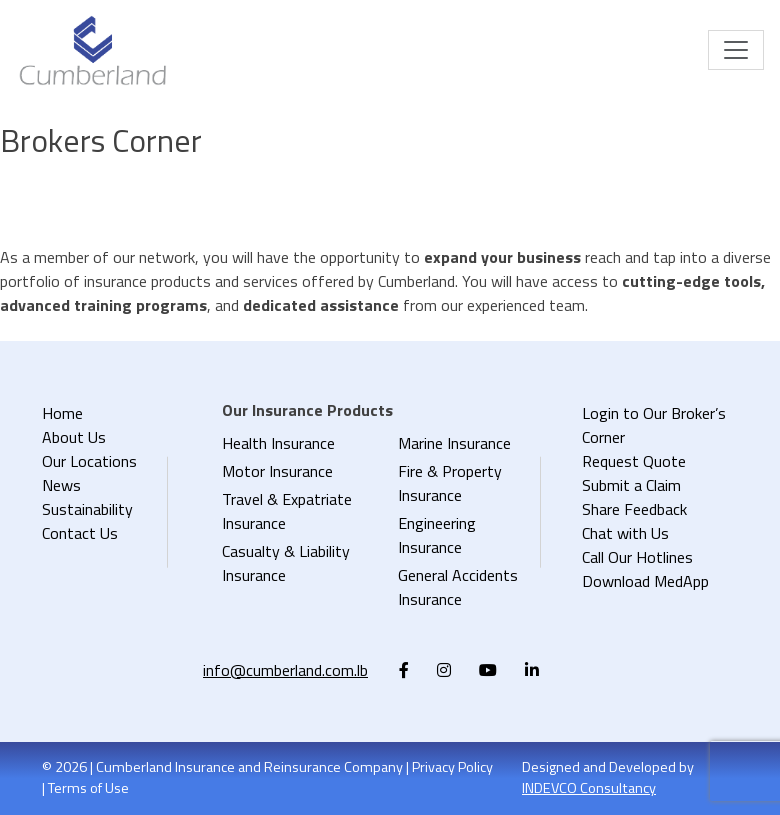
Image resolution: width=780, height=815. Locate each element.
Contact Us (80, 533)
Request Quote (634, 461)
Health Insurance (278, 443)
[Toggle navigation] (736, 50)
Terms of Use (88, 788)
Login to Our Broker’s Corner (654, 425)
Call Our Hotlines (637, 557)
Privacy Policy (452, 767)
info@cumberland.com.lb (285, 670)
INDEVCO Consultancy (589, 788)
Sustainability (87, 509)
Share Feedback (634, 509)
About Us (74, 437)
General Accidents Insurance (458, 587)
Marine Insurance (454, 443)
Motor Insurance (277, 471)
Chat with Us (625, 533)
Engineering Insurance (437, 535)
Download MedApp (645, 581)
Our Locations (89, 461)
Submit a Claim (631, 485)
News (61, 485)
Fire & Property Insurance (450, 483)
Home (62, 413)
